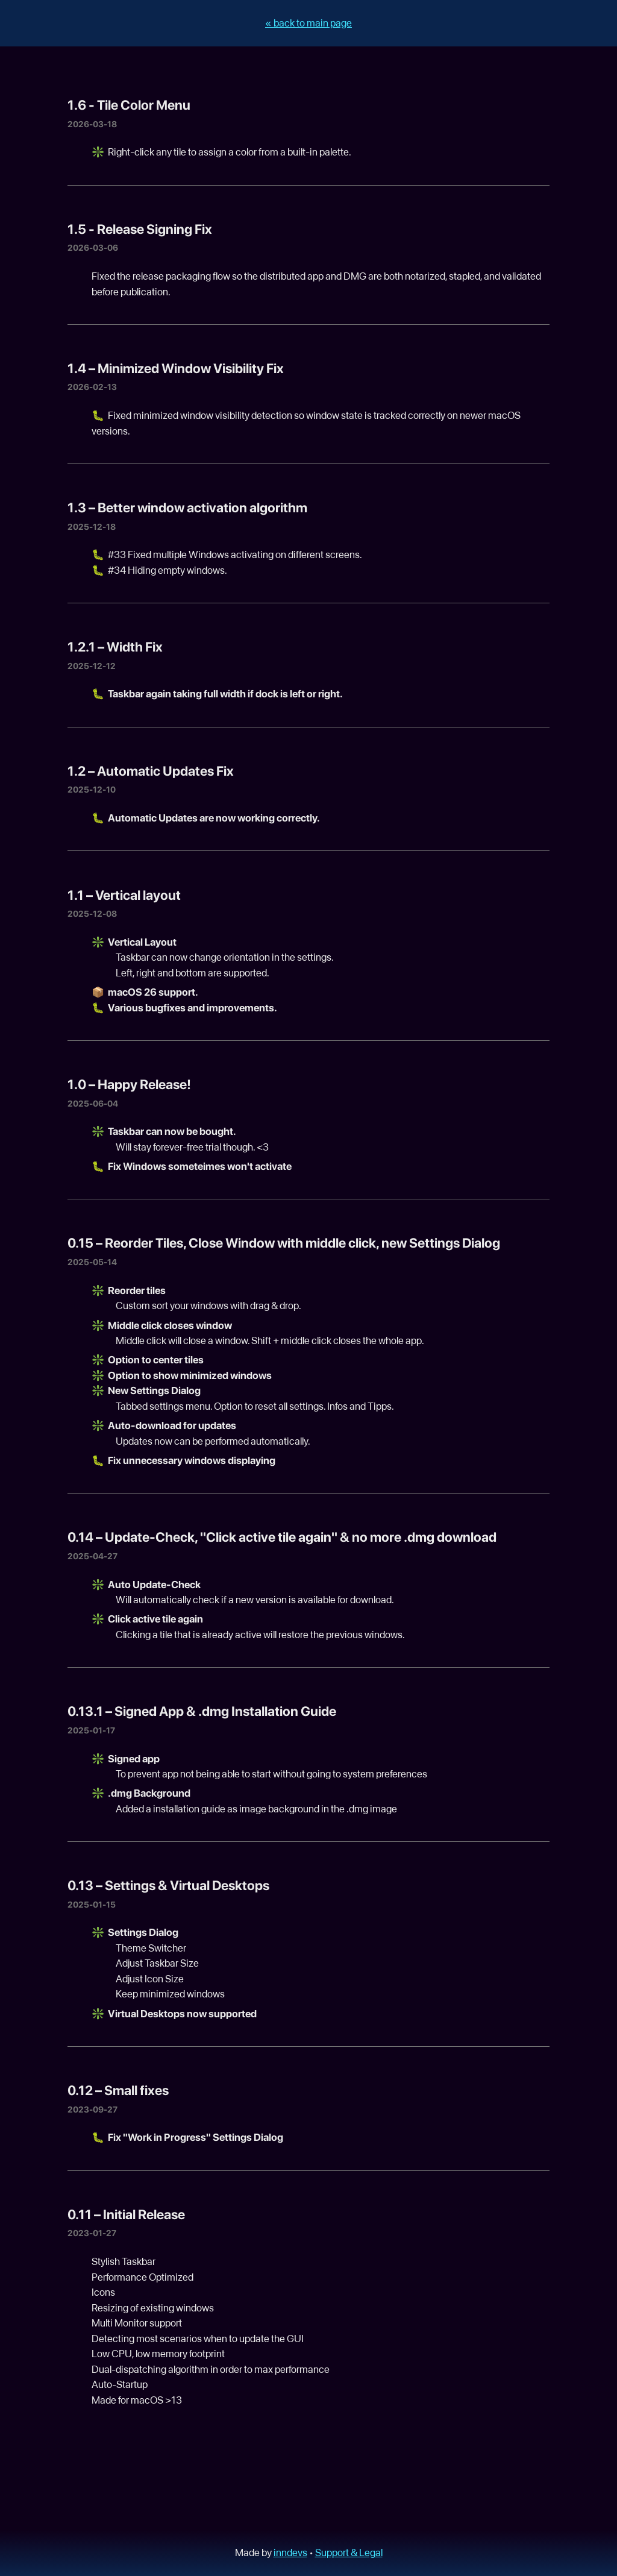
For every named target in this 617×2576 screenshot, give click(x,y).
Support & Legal (349, 2552)
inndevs (290, 2552)
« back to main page (308, 23)
